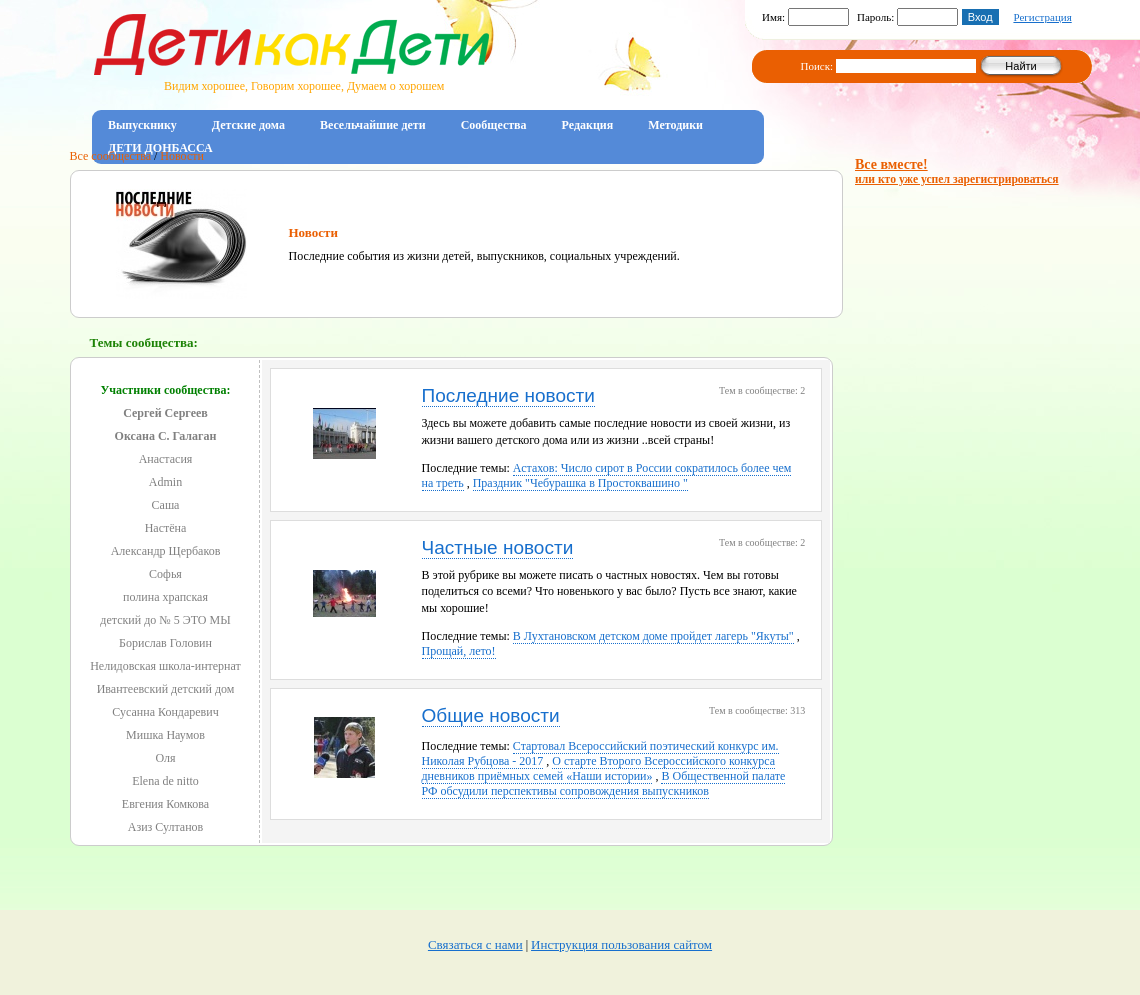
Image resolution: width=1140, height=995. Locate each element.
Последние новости (508, 395)
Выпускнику (142, 125)
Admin (165, 482)
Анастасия (166, 459)
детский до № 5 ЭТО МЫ (165, 620)
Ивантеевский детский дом (166, 689)
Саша (166, 505)
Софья (165, 574)
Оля (165, 758)
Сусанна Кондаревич (165, 712)
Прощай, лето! (459, 651)
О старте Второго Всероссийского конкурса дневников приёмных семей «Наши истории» (599, 768)
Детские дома (248, 125)
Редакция (588, 125)
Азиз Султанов (166, 827)
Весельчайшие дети (373, 125)
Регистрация (1042, 17)
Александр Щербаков (166, 551)
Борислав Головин (165, 643)
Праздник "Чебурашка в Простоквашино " (580, 483)
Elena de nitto (165, 781)
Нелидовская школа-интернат (165, 666)
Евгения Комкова (165, 804)
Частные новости (498, 547)
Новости (182, 156)
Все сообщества (111, 156)
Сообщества (494, 125)
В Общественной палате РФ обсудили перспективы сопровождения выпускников (604, 783)
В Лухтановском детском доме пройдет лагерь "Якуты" (653, 636)
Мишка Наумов (165, 735)
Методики (675, 125)
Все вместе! (957, 171)
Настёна (166, 528)
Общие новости (491, 715)
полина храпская (165, 597)
